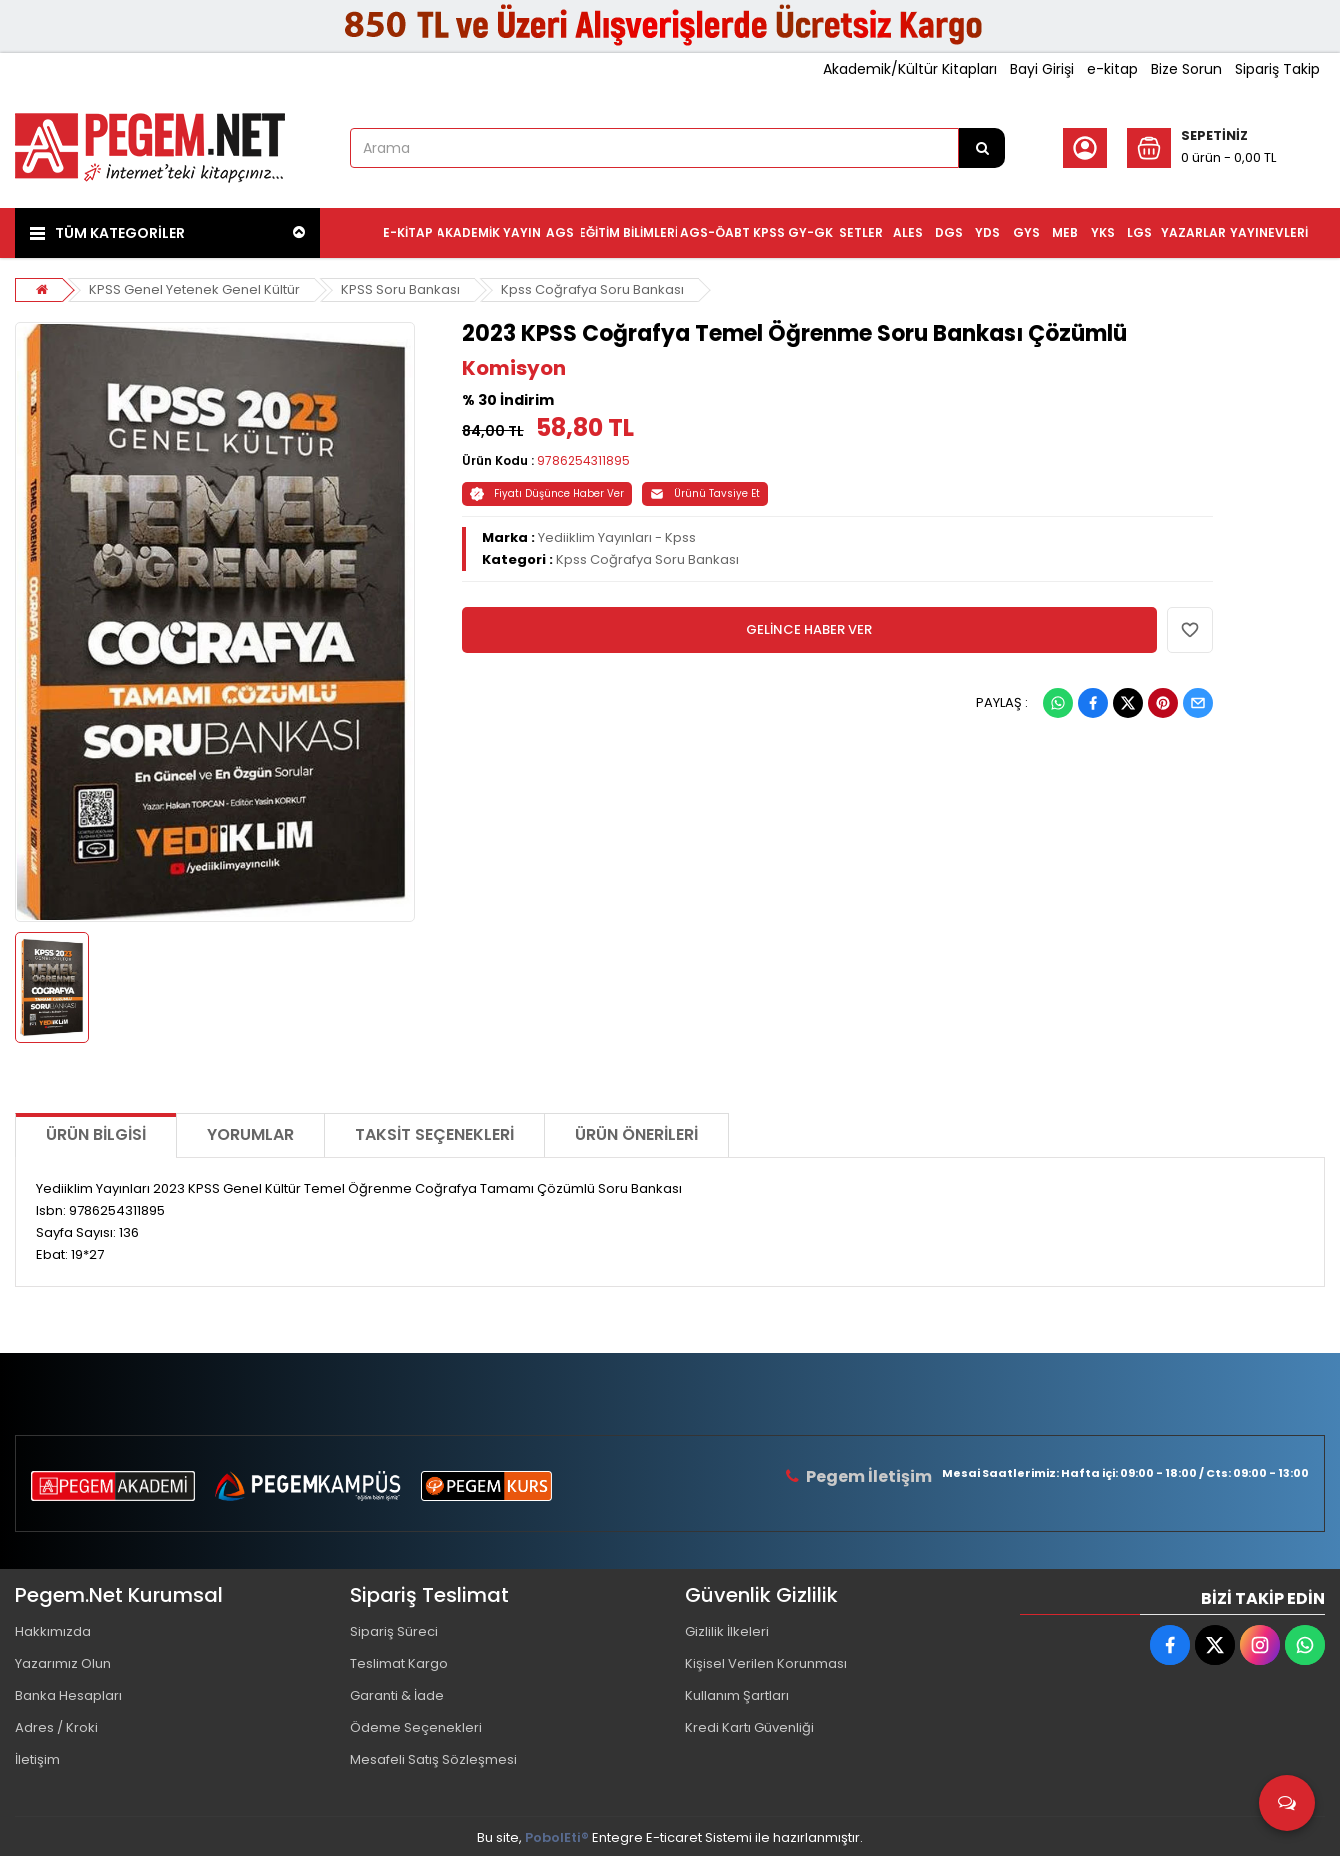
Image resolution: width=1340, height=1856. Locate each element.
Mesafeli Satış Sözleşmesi (433, 1759)
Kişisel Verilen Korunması (766, 1663)
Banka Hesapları (68, 1695)
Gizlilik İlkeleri (727, 1631)
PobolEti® (557, 1837)
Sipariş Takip (1277, 69)
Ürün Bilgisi (96, 1134)
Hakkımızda (53, 1631)
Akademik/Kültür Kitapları (910, 69)
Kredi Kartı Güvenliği (749, 1727)
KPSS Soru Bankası (400, 289)
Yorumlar (250, 1134)
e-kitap (1112, 69)
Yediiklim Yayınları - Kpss (617, 537)
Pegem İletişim (869, 1476)
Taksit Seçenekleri (434, 1134)
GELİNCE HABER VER (809, 629)
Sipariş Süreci (394, 1631)
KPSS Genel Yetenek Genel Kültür (194, 289)
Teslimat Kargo (399, 1663)
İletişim (37, 1759)
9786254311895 (583, 460)
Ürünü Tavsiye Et (705, 493)
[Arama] (982, 148)
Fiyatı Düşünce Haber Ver (547, 493)
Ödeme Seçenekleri (416, 1727)
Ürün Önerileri (636, 1134)
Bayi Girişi (1042, 69)
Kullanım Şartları (737, 1695)
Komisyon (514, 368)
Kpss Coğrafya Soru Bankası (592, 289)
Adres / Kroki (56, 1727)
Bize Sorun (1186, 69)
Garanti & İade (397, 1695)
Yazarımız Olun (63, 1663)
